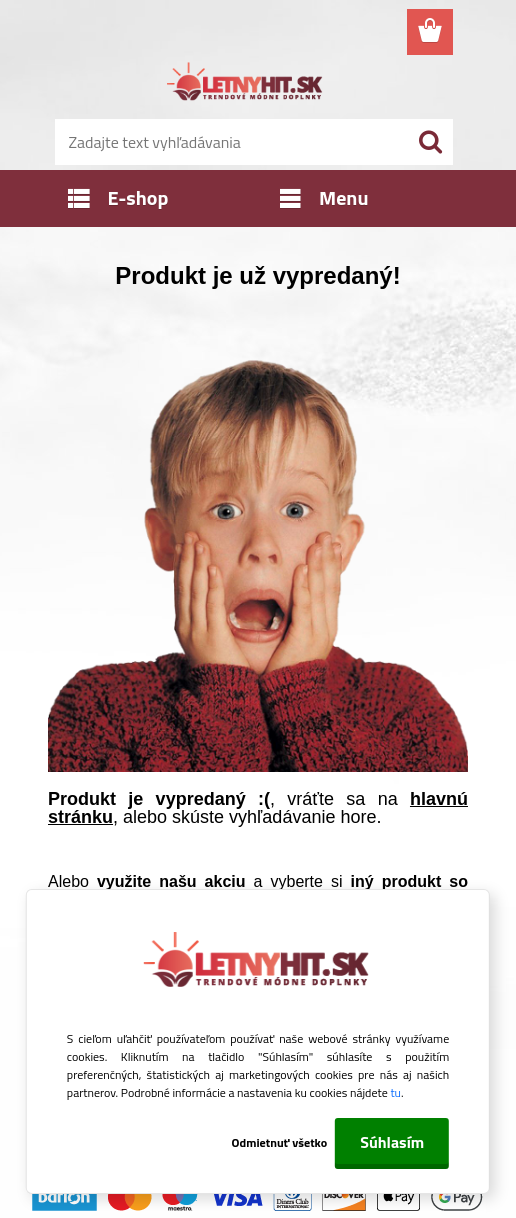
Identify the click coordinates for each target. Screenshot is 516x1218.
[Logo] (245, 84)
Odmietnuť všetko (280, 1142)
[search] (430, 142)
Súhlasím (392, 1142)
